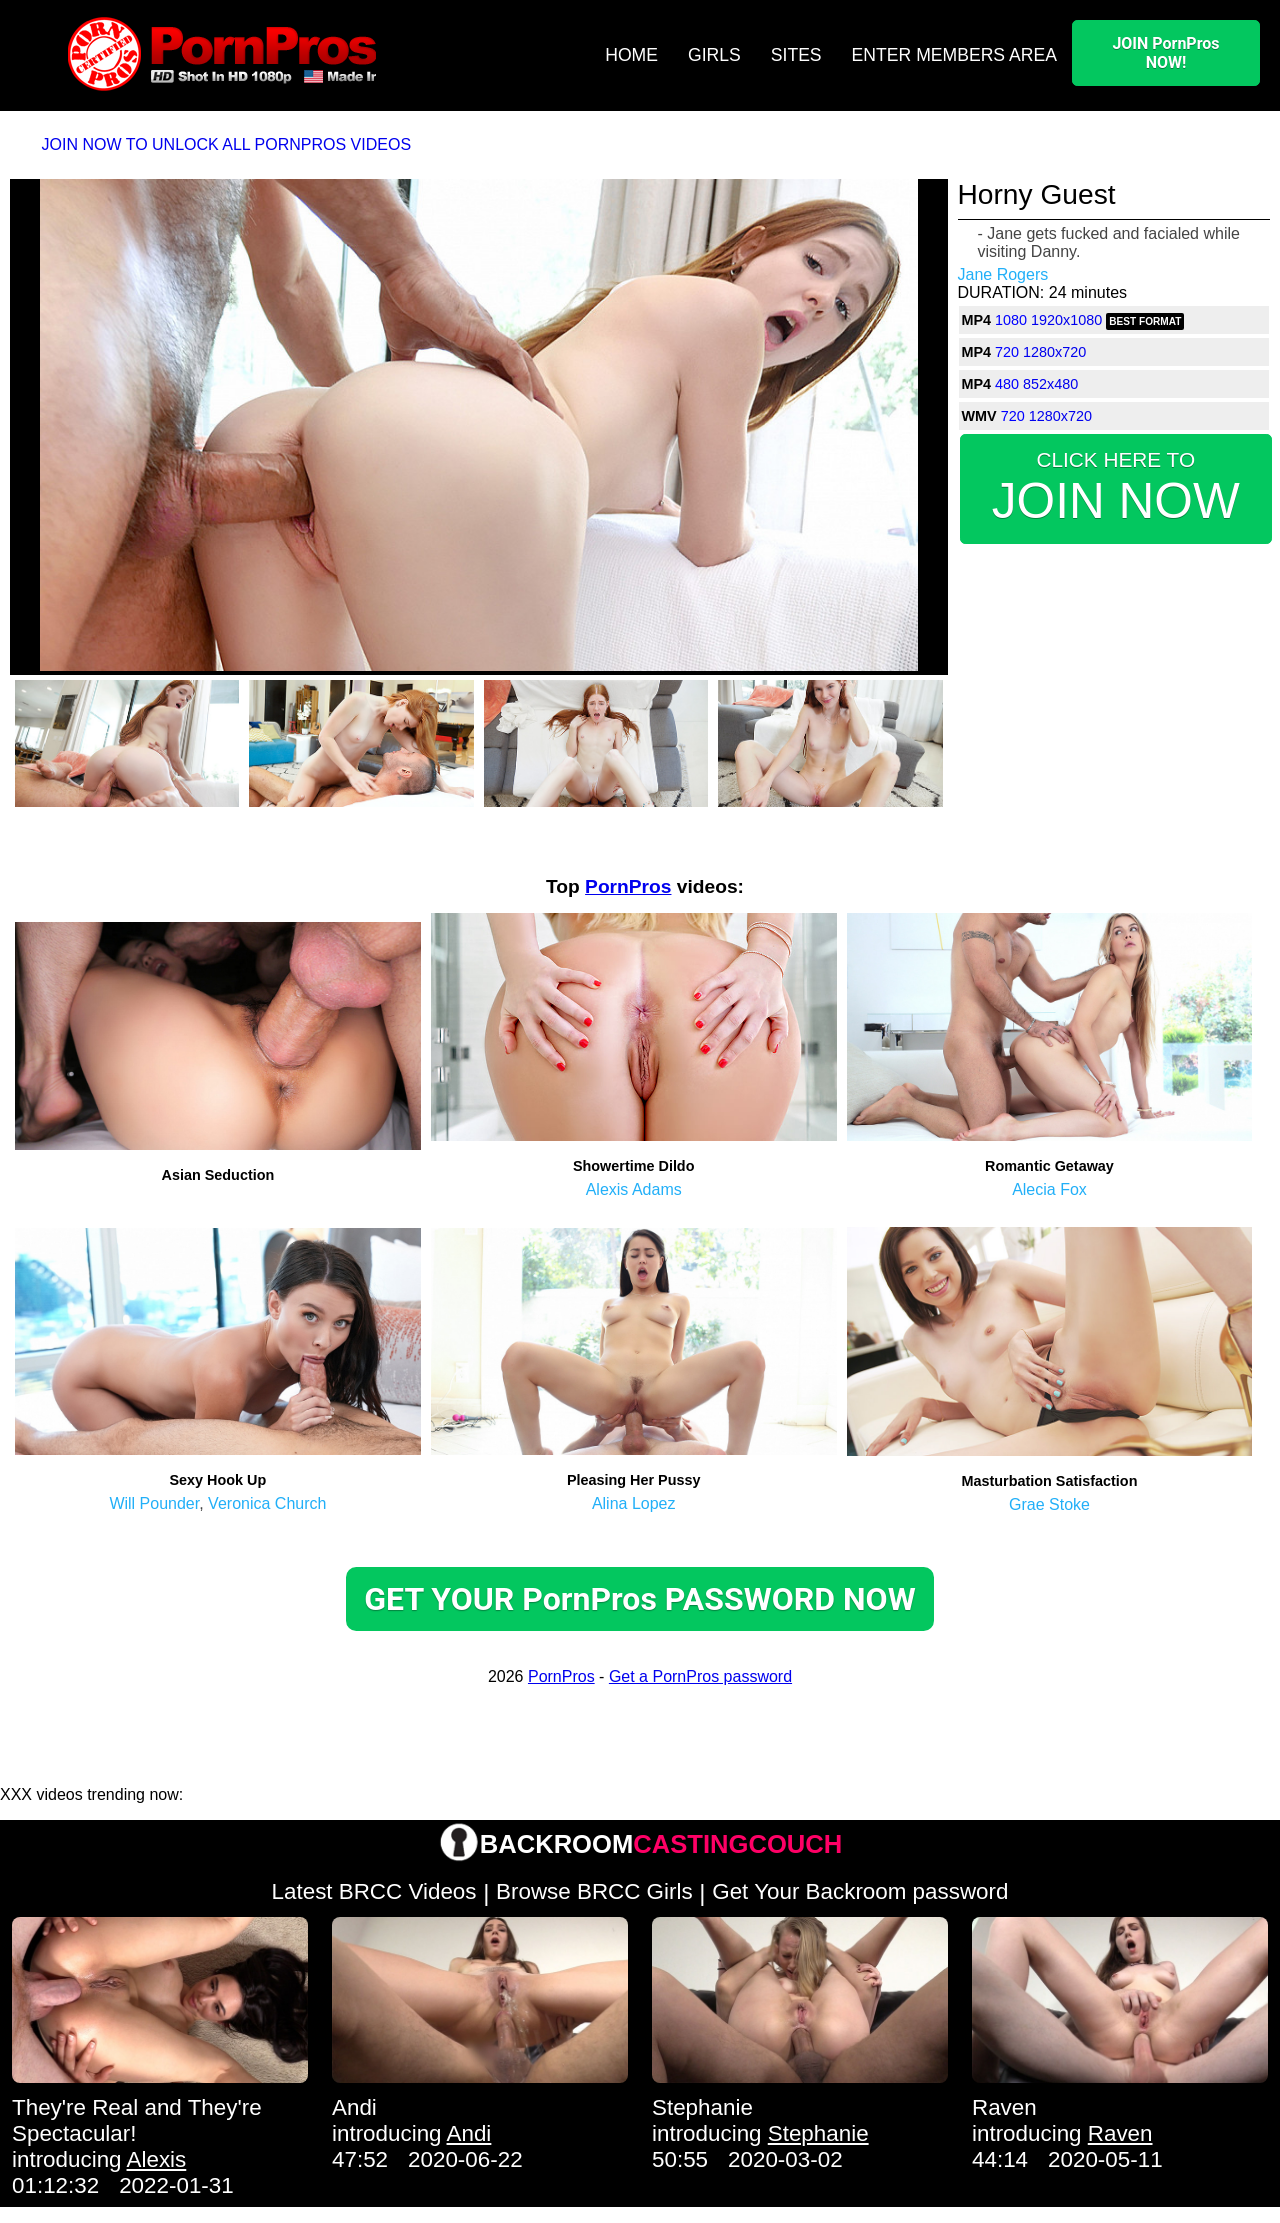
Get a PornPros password (700, 1676)
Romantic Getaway (1049, 1166)
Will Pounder (154, 1503)
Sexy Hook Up (218, 1480)
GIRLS (714, 55)
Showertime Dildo (634, 1166)
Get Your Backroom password (860, 1891)
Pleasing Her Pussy (634, 1480)
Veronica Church (267, 1503)
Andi (354, 2107)
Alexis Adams (634, 1189)
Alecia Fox (1049, 1189)
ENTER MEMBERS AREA (954, 55)
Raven (1004, 2107)
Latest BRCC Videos (374, 1891)
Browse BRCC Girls (594, 1891)
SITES (796, 55)
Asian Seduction (218, 1175)
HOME (631, 55)
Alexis (157, 2159)
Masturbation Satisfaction (1050, 1481)
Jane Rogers (1003, 274)
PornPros (628, 886)
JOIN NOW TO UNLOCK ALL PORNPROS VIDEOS (227, 144)
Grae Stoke (1049, 1504)
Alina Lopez (634, 1503)
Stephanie (702, 2107)
